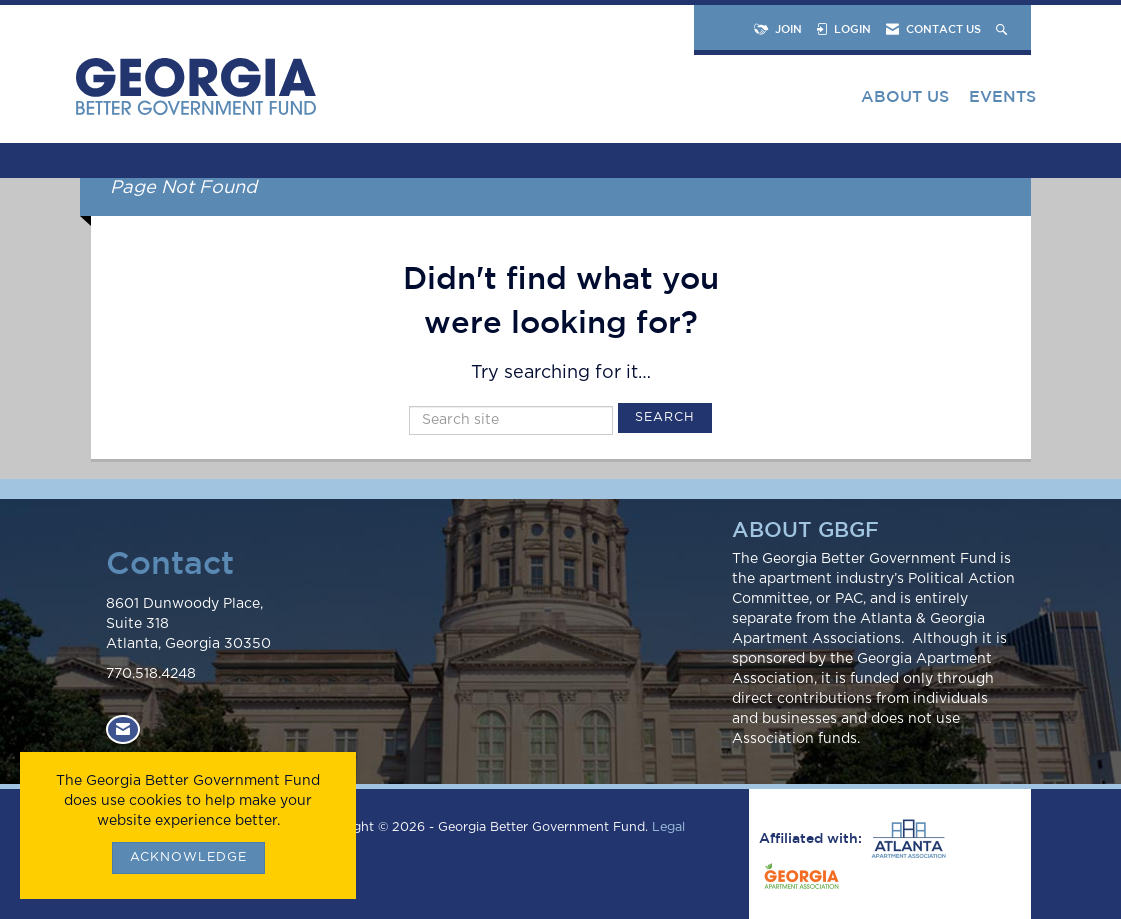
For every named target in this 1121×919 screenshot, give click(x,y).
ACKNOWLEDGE (188, 857)
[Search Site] (1003, 28)
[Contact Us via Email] (123, 729)
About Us (905, 96)
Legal (668, 827)
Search (665, 417)
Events (1002, 96)
